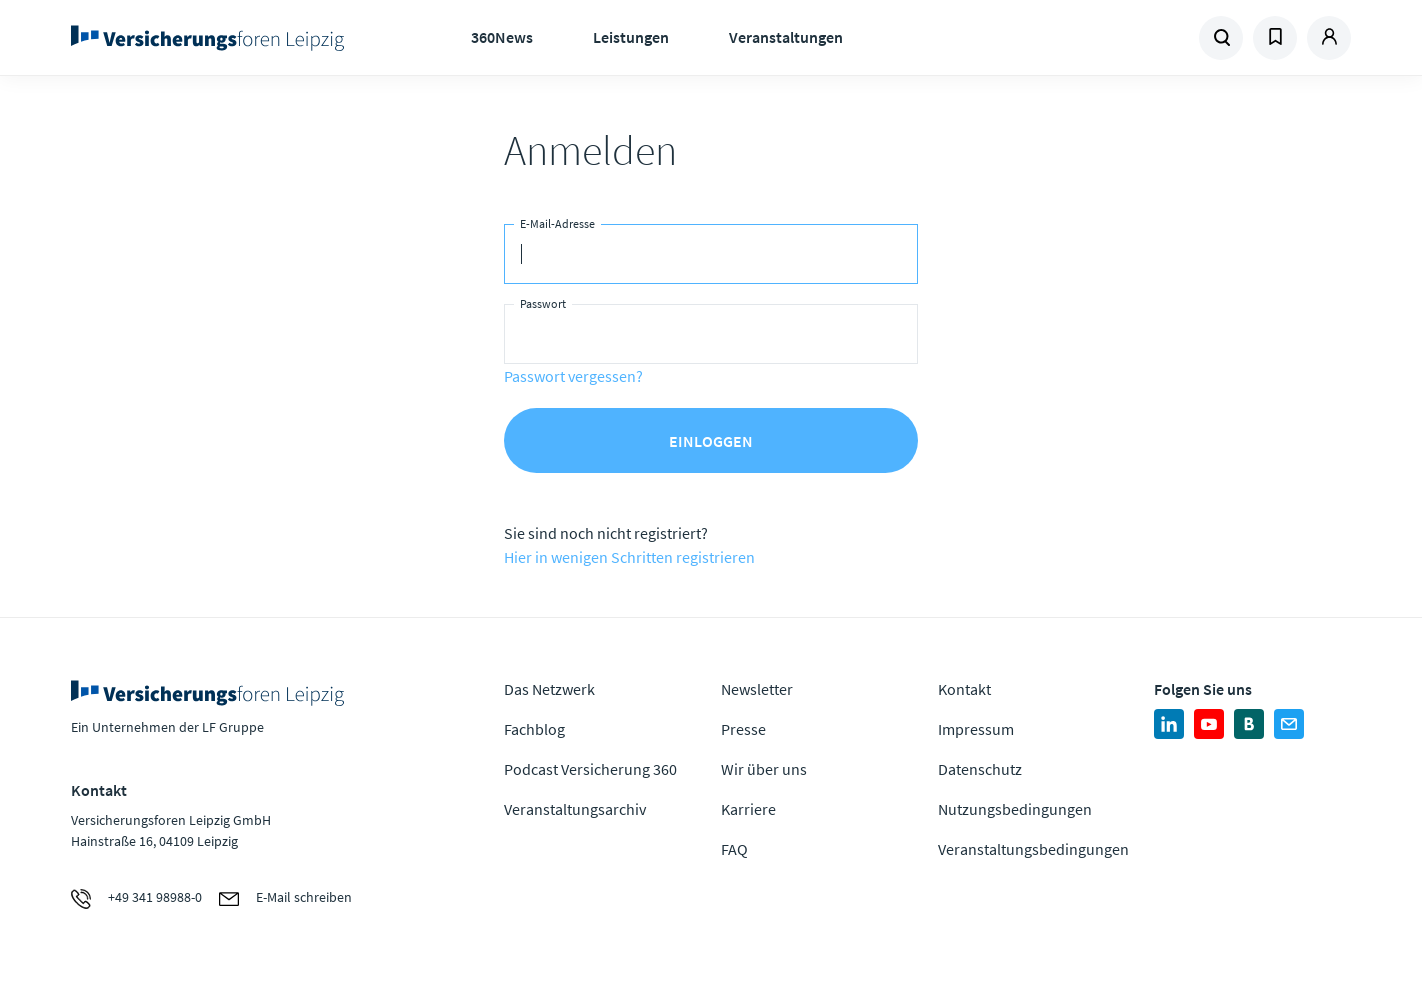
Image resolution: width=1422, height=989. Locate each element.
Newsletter (757, 689)
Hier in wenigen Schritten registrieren (629, 557)
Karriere (748, 809)
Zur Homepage (213, 38)
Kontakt (964, 689)
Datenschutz (980, 769)
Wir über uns (764, 769)
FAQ (734, 849)
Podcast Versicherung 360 (590, 769)
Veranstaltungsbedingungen (1033, 849)
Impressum (976, 729)
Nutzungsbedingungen (1015, 809)
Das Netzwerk (549, 689)
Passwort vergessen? (573, 376)
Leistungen (631, 37)
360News (502, 37)
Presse (743, 729)
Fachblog (534, 729)
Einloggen (711, 441)
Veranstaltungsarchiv (575, 809)
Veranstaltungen (786, 37)
